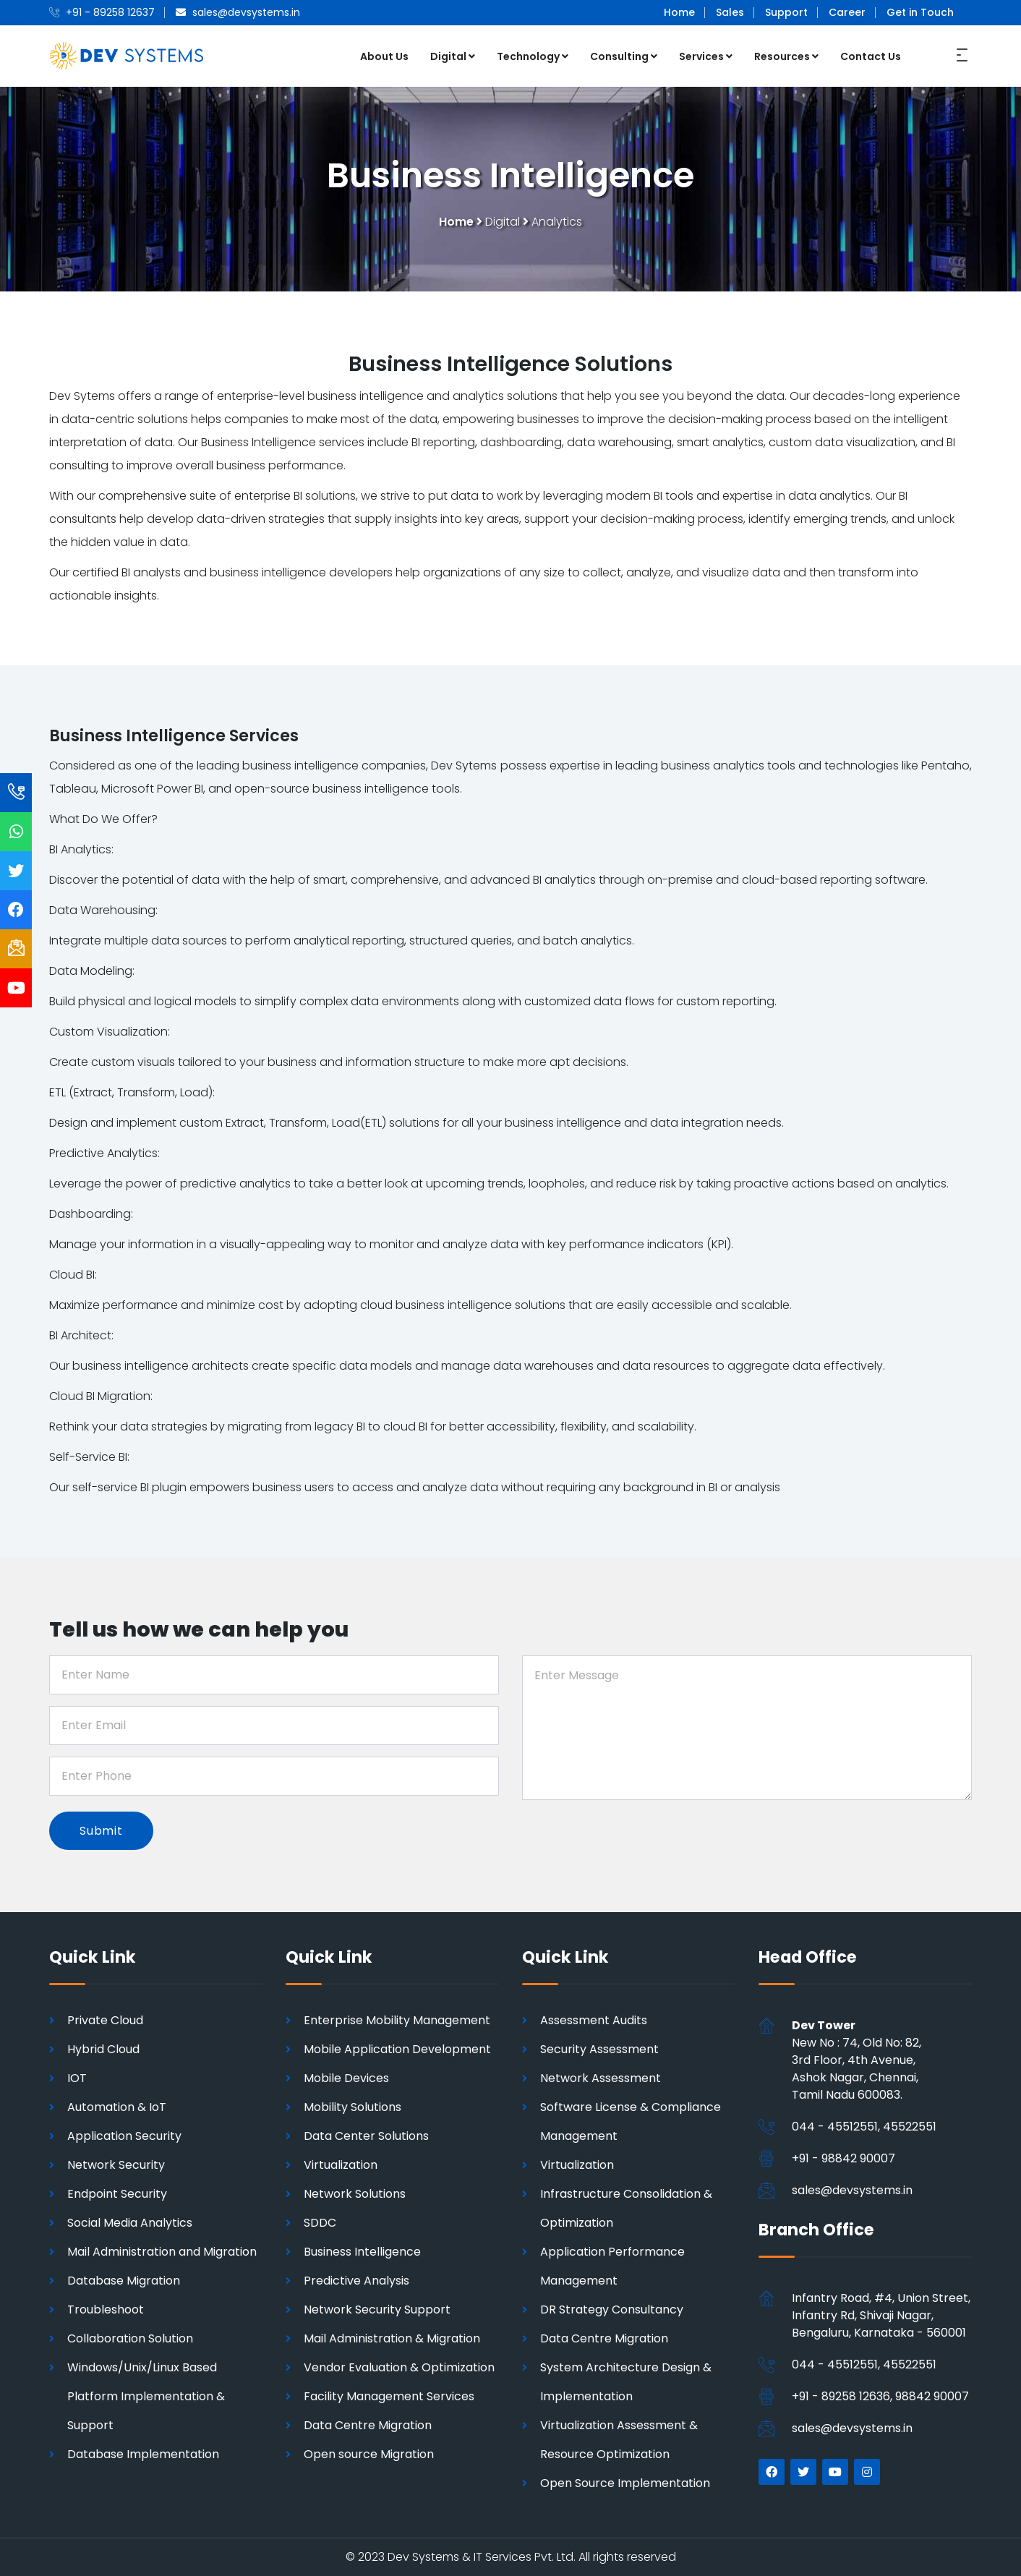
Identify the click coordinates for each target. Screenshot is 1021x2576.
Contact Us (870, 56)
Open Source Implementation (625, 2483)
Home (679, 12)
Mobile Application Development (397, 2049)
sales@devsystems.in (852, 2190)
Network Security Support (377, 2309)
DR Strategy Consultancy (611, 2309)
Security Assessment (599, 2049)
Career (847, 12)
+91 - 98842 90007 (843, 2158)
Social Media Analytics (129, 2222)
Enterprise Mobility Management (397, 2020)
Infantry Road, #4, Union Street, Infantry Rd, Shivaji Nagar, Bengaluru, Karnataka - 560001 (881, 2315)
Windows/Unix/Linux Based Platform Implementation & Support (146, 2396)
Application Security (124, 2136)
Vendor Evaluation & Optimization (399, 2367)
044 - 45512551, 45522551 (864, 2126)
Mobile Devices (346, 2078)
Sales (730, 12)
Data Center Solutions (366, 2136)
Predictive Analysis (356, 2280)
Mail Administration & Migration (392, 2338)
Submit (101, 1830)
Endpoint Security (117, 2193)
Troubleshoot (105, 2309)
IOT (77, 2078)
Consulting (623, 56)
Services (705, 56)
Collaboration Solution (130, 2338)
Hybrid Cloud (103, 2049)
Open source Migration (369, 2454)
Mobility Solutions (352, 2107)
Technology (532, 56)
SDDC (320, 2222)
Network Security (116, 2165)
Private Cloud (105, 2020)
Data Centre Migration (368, 2425)
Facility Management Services (389, 2396)
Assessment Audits (593, 2020)
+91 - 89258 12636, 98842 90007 (880, 2396)
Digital (452, 56)
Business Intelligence (362, 2251)
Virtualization (340, 2165)
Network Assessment (600, 2078)
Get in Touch (920, 12)
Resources (786, 56)
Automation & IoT (116, 2107)
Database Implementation (143, 2454)
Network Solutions (355, 2193)
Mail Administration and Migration (162, 2251)
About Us (384, 56)
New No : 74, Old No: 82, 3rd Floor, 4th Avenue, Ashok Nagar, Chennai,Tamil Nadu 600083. (856, 2060)
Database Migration (123, 2280)
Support (786, 12)
